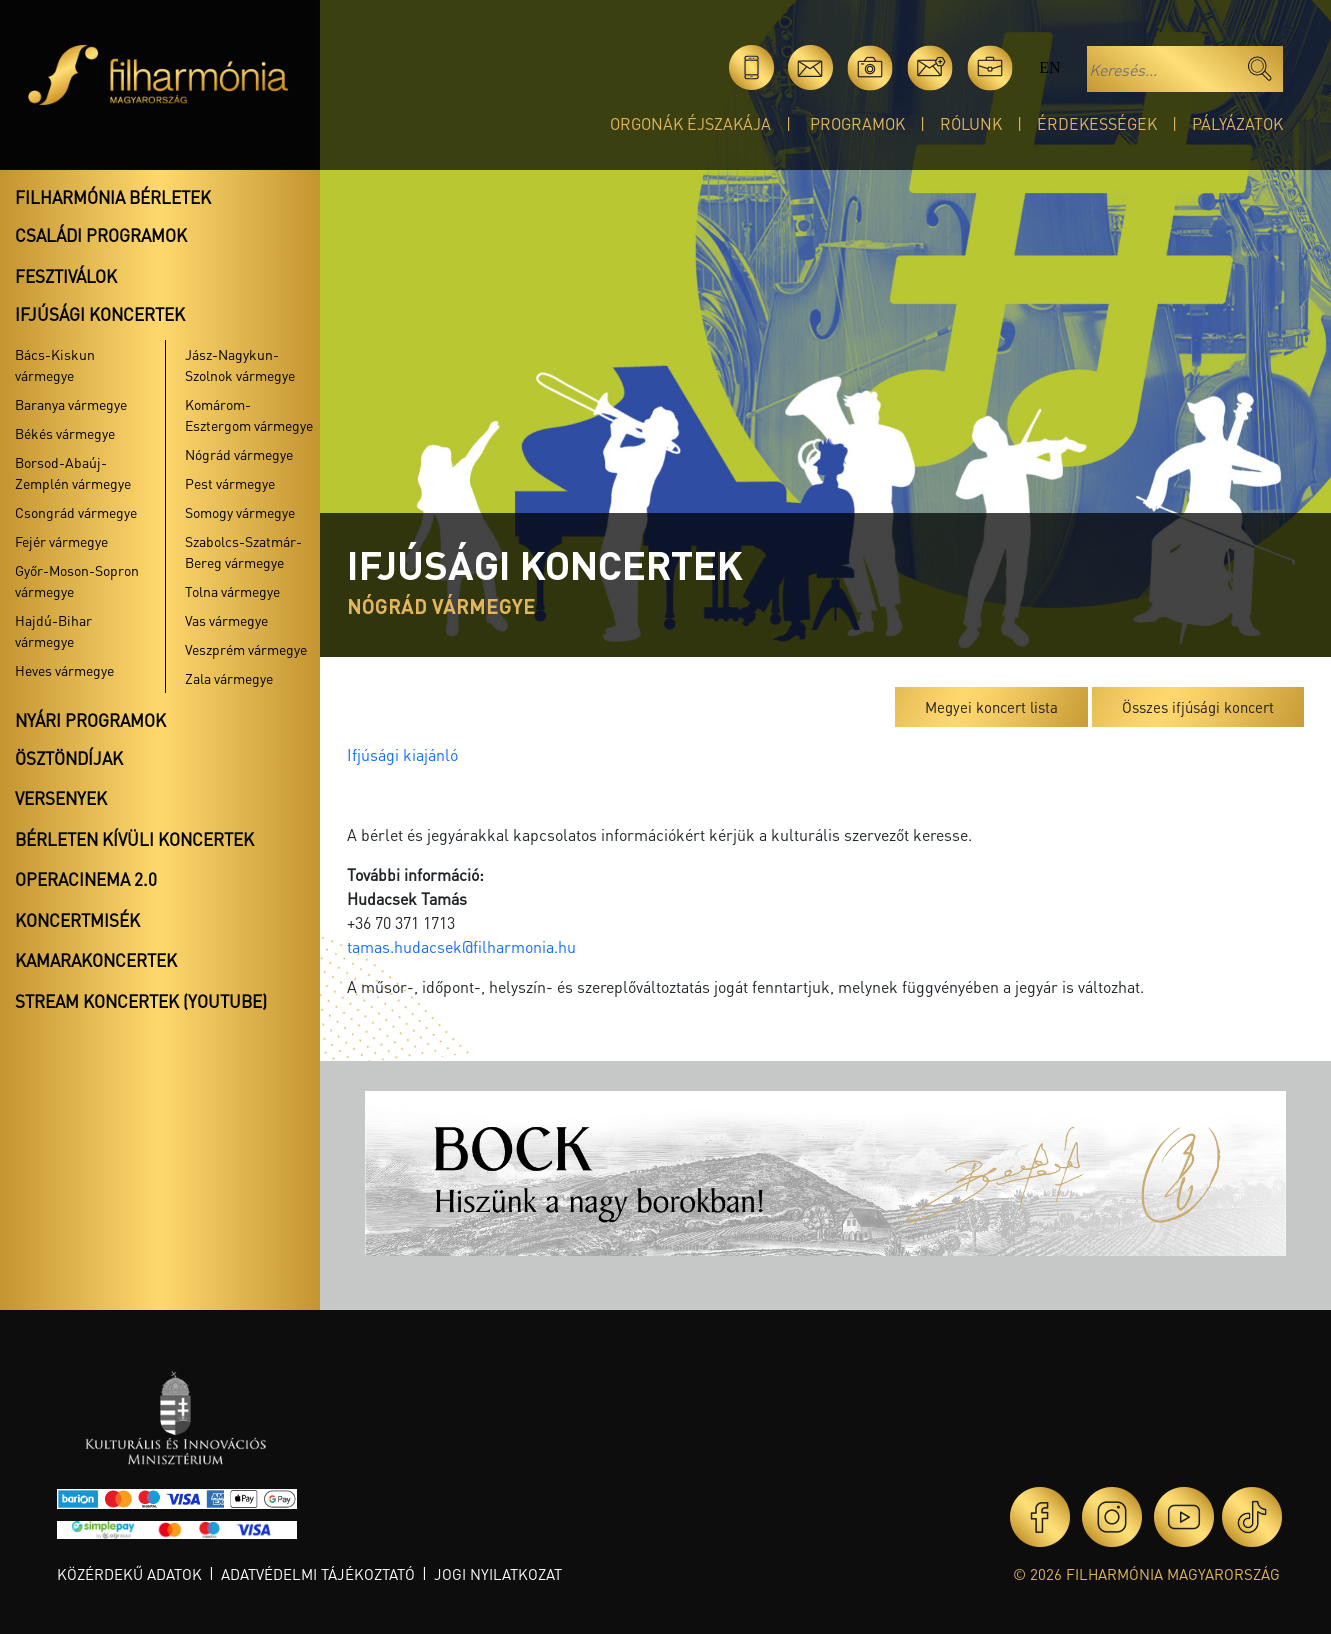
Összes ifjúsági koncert (1198, 707)
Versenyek (61, 798)
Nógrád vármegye (239, 454)
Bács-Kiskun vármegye (55, 364)
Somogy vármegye (240, 512)
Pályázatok (1237, 123)
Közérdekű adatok (129, 1574)
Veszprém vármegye (246, 649)
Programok (857, 123)
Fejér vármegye (61, 541)
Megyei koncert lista (991, 707)
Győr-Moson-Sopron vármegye (77, 580)
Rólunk (971, 123)
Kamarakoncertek (96, 960)
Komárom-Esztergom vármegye (249, 414)
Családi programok (101, 235)
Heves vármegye (64, 670)
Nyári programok (90, 720)
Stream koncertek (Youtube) (141, 1001)
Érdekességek (1097, 123)
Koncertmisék (77, 920)
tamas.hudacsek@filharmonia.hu (461, 946)
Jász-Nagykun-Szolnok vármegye (240, 364)
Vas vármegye (226, 620)
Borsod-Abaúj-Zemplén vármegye (73, 472)
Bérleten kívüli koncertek (134, 839)
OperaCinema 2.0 (86, 879)
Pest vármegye (230, 483)
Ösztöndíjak (69, 758)
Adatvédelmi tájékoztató (318, 1574)
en (1049, 67)
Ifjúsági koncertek (100, 314)
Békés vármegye (65, 433)
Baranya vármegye (71, 404)
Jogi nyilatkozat (498, 1574)
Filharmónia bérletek (113, 197)
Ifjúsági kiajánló (402, 754)
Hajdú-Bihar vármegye (53, 630)
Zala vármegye (229, 678)
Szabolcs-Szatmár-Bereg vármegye (243, 551)
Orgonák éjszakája (690, 123)
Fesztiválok (66, 276)
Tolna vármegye (232, 591)
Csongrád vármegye (76, 512)
